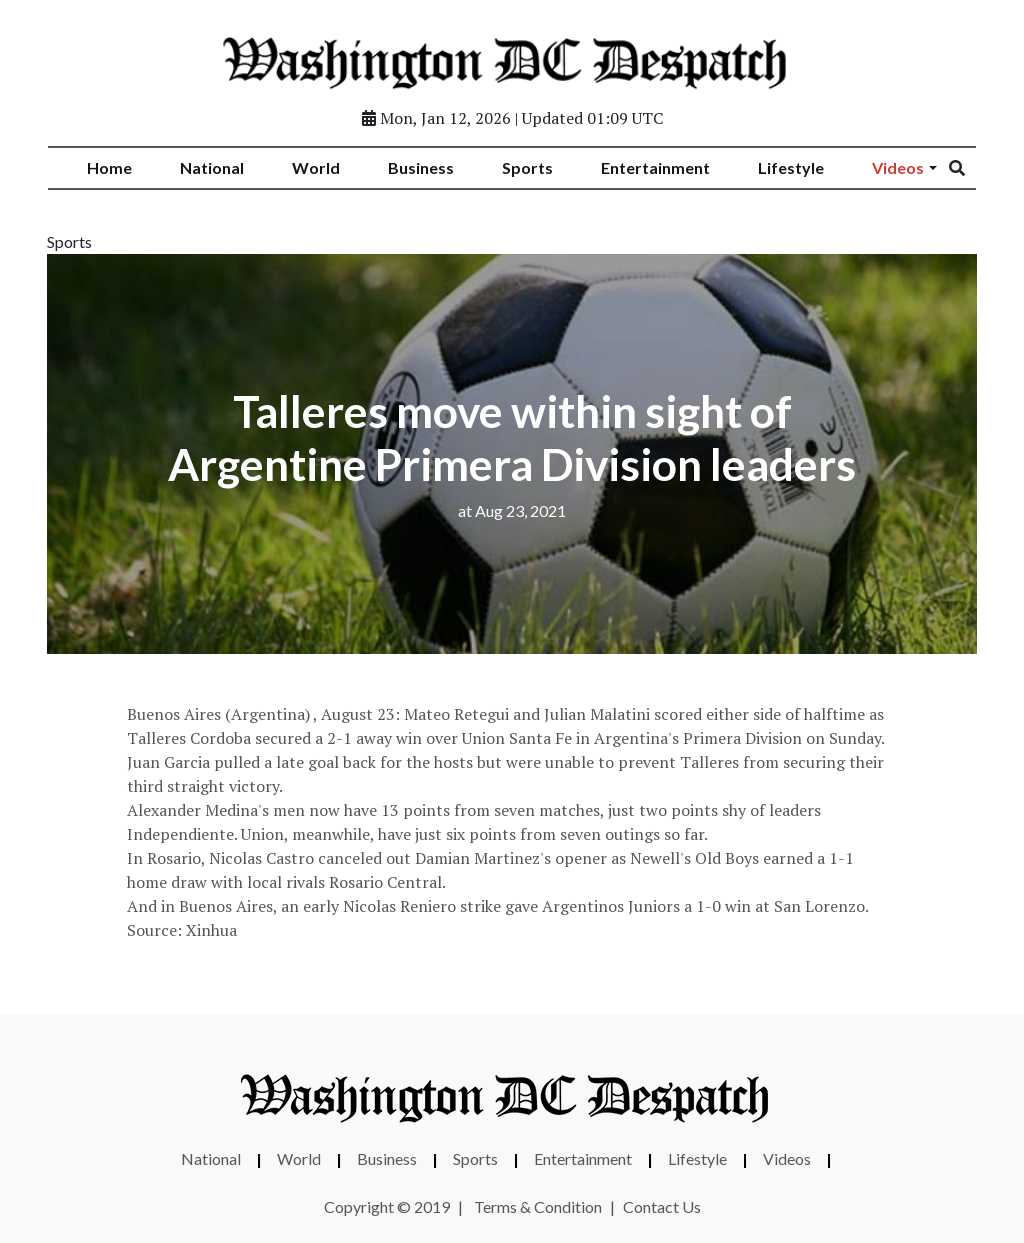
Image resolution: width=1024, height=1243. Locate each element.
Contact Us (662, 1206)
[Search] (970, 168)
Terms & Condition (538, 1206)
